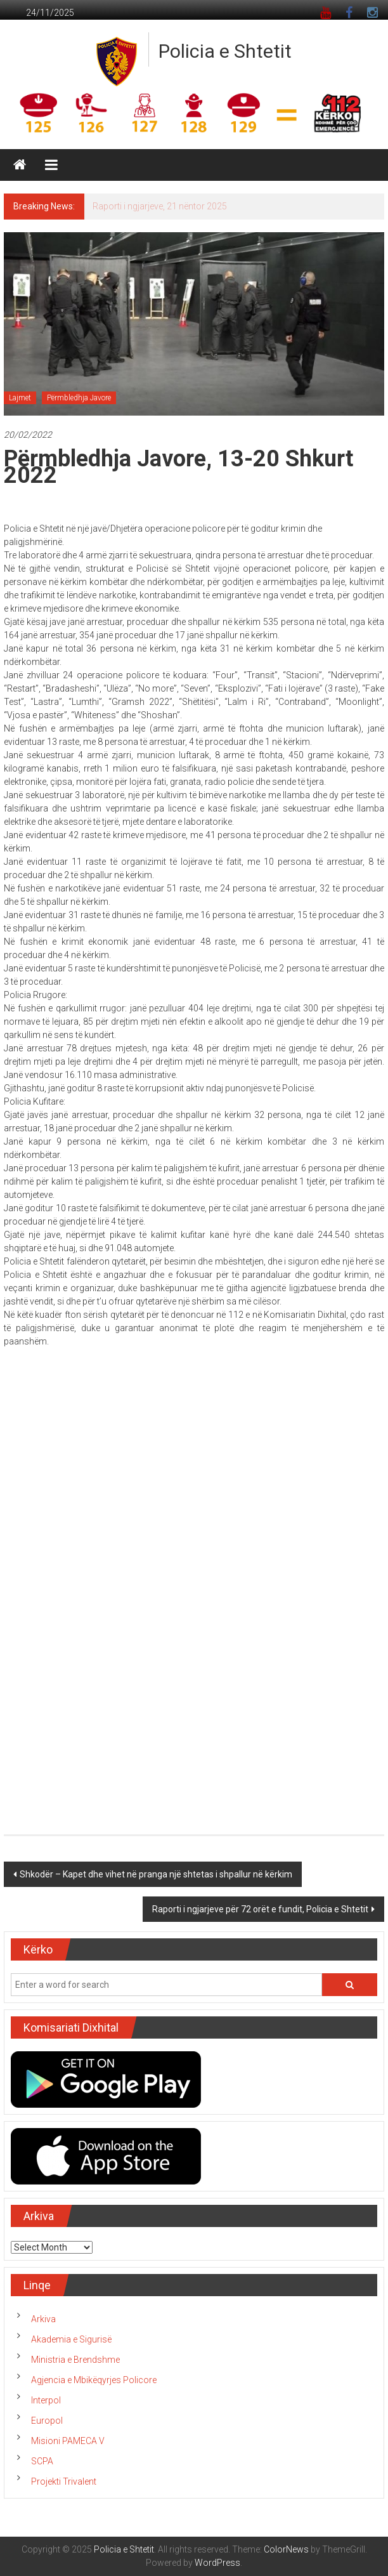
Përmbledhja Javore (79, 397)
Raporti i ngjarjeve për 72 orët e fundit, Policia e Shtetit (260, 1909)
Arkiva (43, 2319)
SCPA (42, 2461)
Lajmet (20, 397)
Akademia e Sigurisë (71, 2339)
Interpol (46, 2400)
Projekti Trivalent (63, 2481)
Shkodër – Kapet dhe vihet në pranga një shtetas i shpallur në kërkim (156, 1874)
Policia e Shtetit (225, 51)
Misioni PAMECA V (68, 2441)
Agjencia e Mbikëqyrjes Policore (94, 2380)
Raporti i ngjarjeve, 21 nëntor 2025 (160, 206)
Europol (47, 2420)
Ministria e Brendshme (75, 2360)
